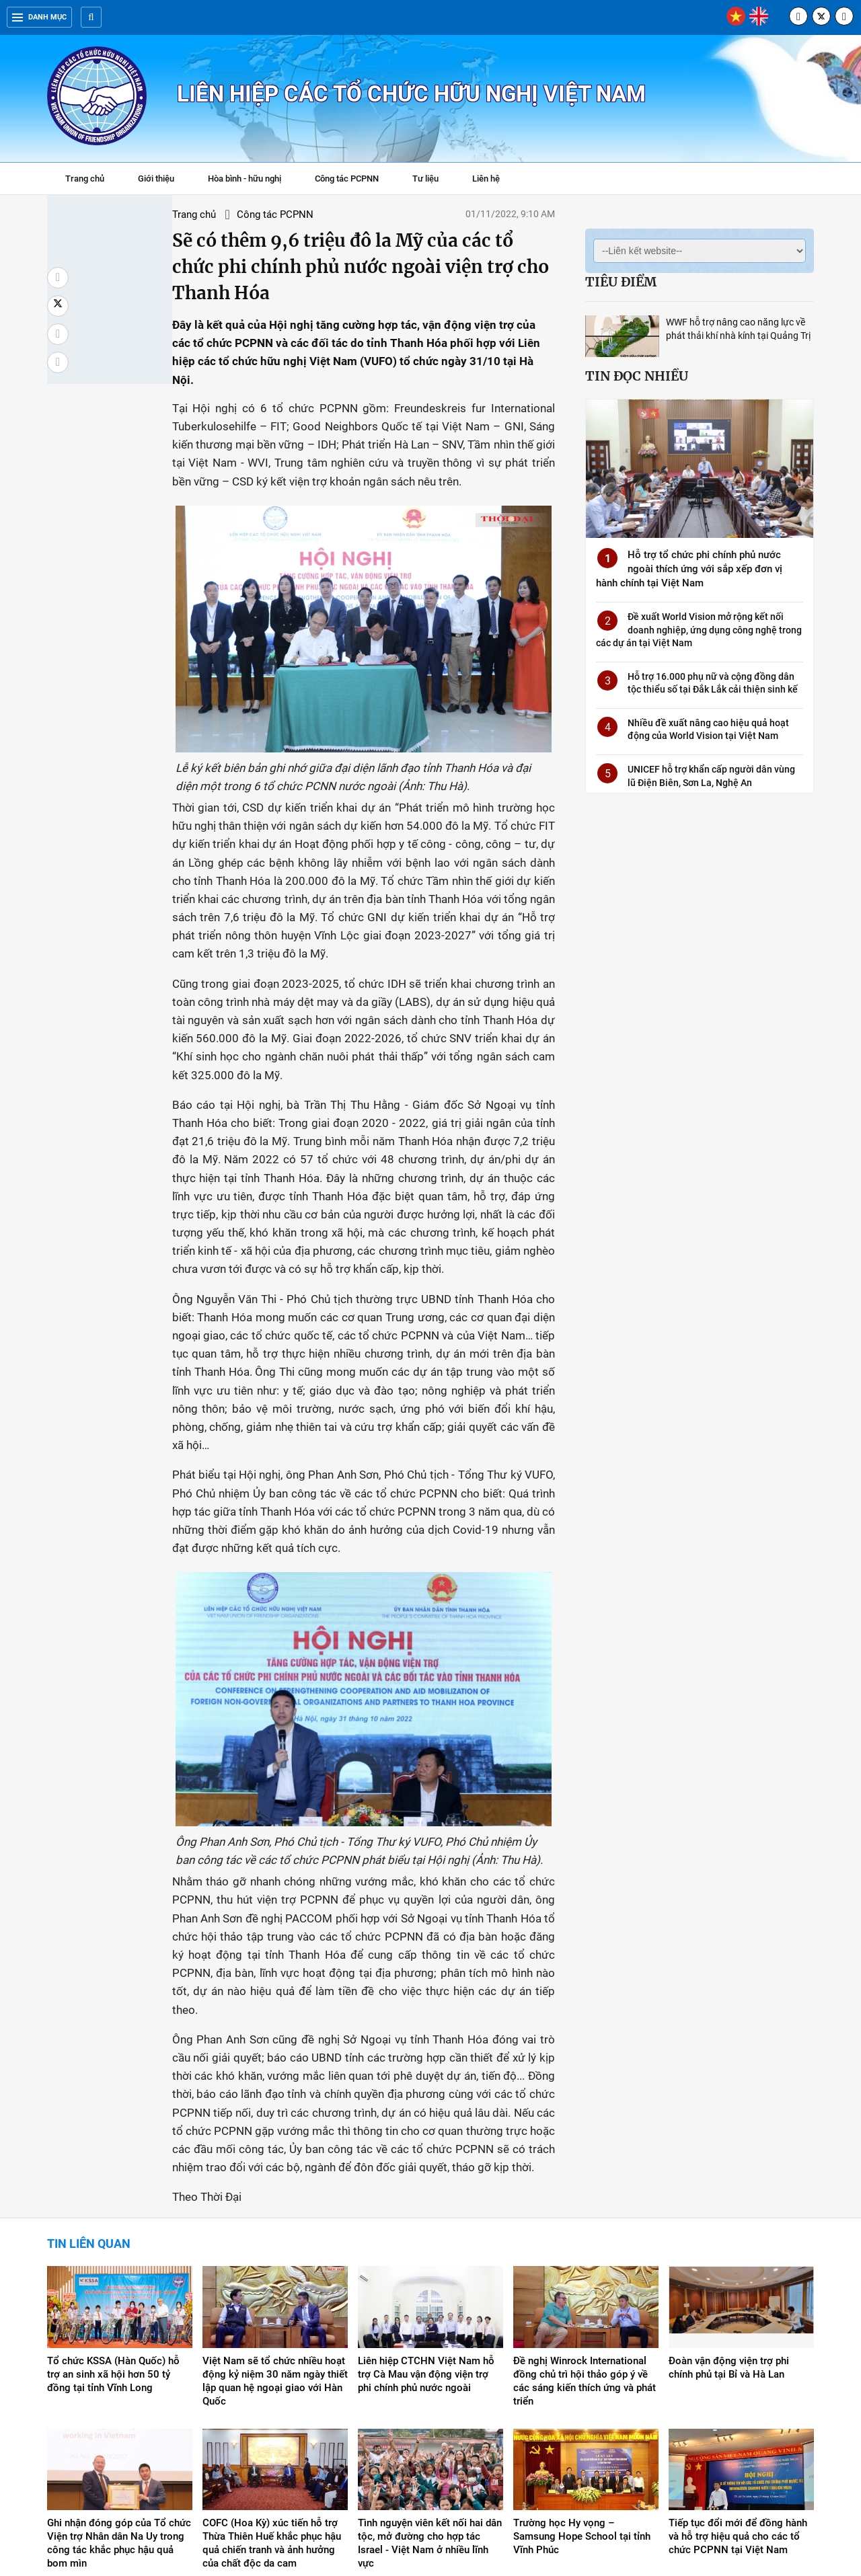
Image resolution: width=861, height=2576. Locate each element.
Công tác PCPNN (347, 178)
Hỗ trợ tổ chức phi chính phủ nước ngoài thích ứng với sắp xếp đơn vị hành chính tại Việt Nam (689, 569)
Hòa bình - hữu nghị (244, 178)
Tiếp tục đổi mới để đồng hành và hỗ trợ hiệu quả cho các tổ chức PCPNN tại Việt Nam (738, 2398)
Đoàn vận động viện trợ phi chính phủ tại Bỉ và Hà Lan (729, 2229)
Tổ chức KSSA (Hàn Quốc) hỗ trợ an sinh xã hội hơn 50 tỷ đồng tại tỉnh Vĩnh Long (113, 2236)
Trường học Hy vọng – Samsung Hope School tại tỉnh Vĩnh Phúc (581, 2398)
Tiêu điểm (621, 282)
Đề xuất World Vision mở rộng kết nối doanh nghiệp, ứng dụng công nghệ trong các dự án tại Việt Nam (699, 629)
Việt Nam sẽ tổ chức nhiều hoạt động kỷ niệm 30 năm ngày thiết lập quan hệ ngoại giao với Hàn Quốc (275, 2243)
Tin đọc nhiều (636, 376)
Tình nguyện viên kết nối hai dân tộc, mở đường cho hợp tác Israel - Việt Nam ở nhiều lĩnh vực (430, 2405)
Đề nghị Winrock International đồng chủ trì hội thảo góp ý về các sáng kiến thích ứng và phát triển (584, 2243)
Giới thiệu (156, 178)
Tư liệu (432, 180)
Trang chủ (84, 178)
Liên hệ (486, 178)
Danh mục (39, 17)
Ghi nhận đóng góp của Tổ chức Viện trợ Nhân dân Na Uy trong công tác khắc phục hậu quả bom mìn (119, 2405)
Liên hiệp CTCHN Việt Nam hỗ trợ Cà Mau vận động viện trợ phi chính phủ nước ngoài (426, 2236)
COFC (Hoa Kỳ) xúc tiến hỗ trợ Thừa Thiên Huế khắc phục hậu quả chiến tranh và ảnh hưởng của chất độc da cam (271, 2405)
